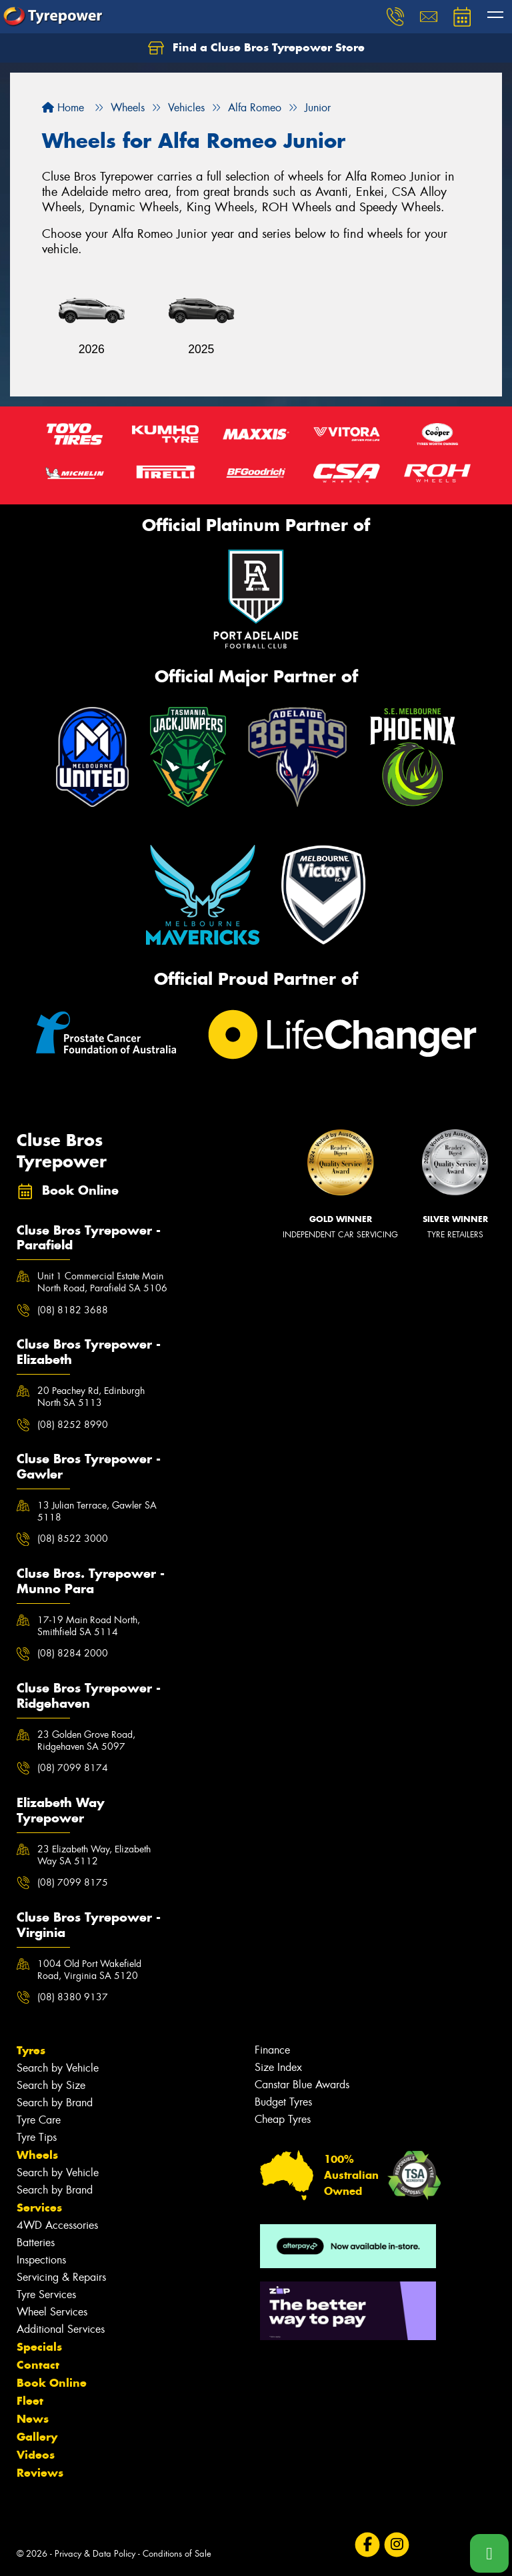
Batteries (36, 2243)
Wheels (37, 2155)
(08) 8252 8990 (72, 1425)
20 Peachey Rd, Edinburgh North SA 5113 (91, 1397)
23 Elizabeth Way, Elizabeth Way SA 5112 (94, 1855)
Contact (38, 2364)
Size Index (278, 2067)
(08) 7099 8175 (72, 1882)
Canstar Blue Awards (302, 2085)
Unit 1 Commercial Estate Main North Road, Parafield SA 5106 (102, 1282)
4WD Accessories (57, 2225)
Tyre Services (46, 2294)
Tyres (31, 2050)
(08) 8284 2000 (72, 1653)
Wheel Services (52, 2312)
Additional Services (61, 2329)
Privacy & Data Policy (95, 2553)
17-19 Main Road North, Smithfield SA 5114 (88, 1626)
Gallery (37, 2436)
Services (39, 2207)
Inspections (41, 2260)
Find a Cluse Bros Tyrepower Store (256, 48)
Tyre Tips (37, 2137)
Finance (272, 2050)
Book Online (52, 2382)
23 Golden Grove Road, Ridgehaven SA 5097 (86, 1740)
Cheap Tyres (283, 2119)
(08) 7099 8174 (72, 1768)
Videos (36, 2454)
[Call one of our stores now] (489, 2553)
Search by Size (51, 2085)
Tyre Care (39, 2120)
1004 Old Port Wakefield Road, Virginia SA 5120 (89, 1970)
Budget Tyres (283, 2102)
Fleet (30, 2400)
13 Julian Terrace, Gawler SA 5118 (97, 1511)
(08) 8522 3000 (72, 1539)
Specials (39, 2346)
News (33, 2418)
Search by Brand (55, 2103)
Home (63, 108)
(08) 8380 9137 (72, 1997)
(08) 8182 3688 (72, 1310)
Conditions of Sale (177, 2553)
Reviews (40, 2472)
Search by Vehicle (58, 2068)
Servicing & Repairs (61, 2277)
